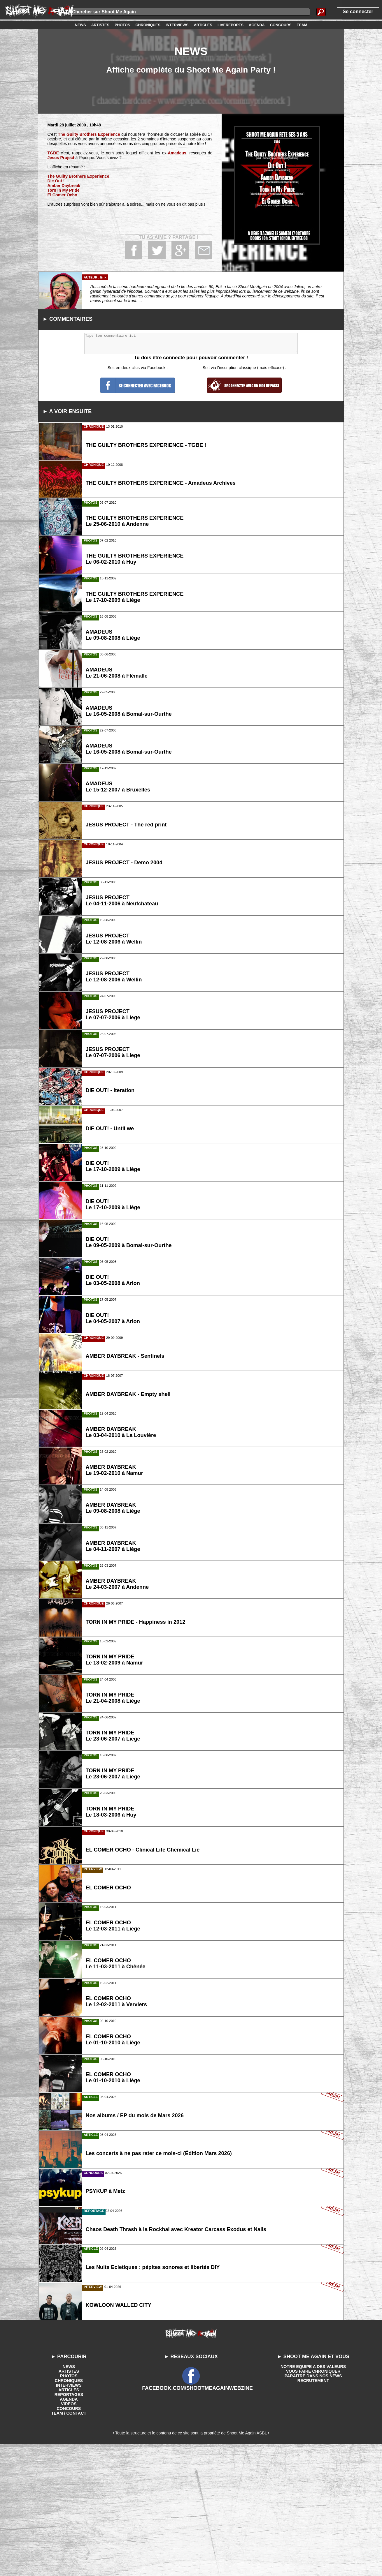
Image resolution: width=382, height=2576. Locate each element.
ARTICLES (69, 2519)
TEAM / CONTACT (68, 2542)
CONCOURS (69, 2538)
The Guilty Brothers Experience (88, 134)
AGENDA (69, 2528)
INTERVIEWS (68, 2514)
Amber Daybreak (63, 185)
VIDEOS (68, 2533)
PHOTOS (68, 2505)
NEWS (69, 2496)
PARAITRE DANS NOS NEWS (313, 2505)
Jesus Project (60, 157)
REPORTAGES (69, 2524)
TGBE (53, 153)
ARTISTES (69, 2500)
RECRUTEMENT (313, 2510)
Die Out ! (55, 181)
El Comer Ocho (62, 195)
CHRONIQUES (69, 2510)
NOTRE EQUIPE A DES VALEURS (313, 2496)
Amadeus (177, 153)
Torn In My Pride (63, 190)
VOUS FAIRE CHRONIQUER (313, 2500)
